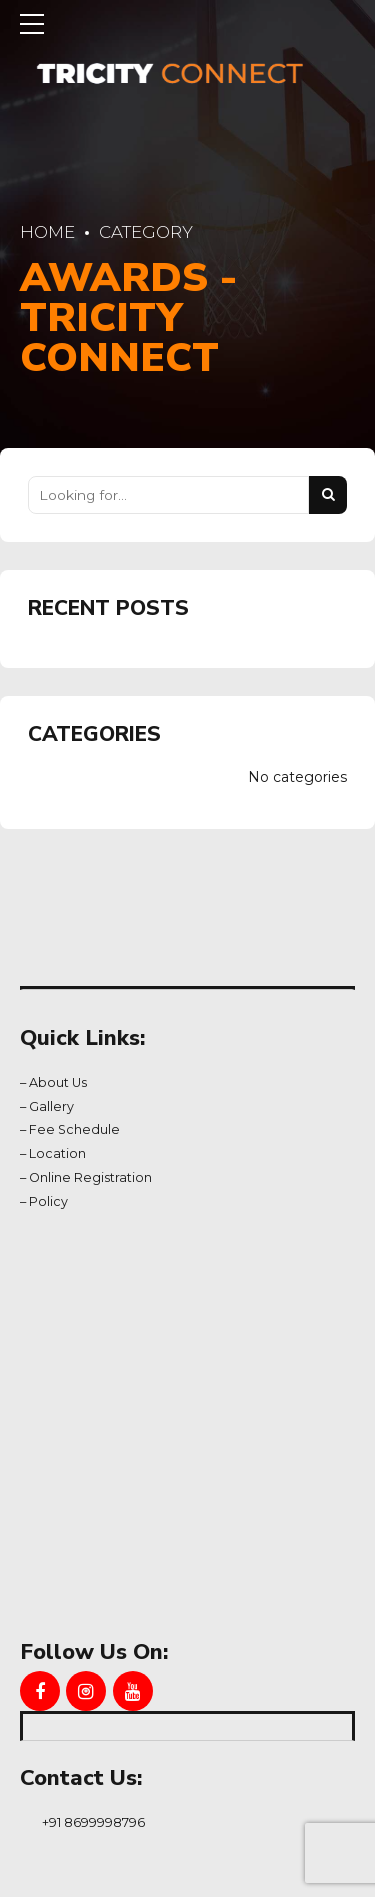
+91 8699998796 (93, 1822)
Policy (48, 1201)
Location (57, 1153)
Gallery (51, 1106)
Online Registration (90, 1177)
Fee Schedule (74, 1129)
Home (47, 232)
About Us (58, 1082)
